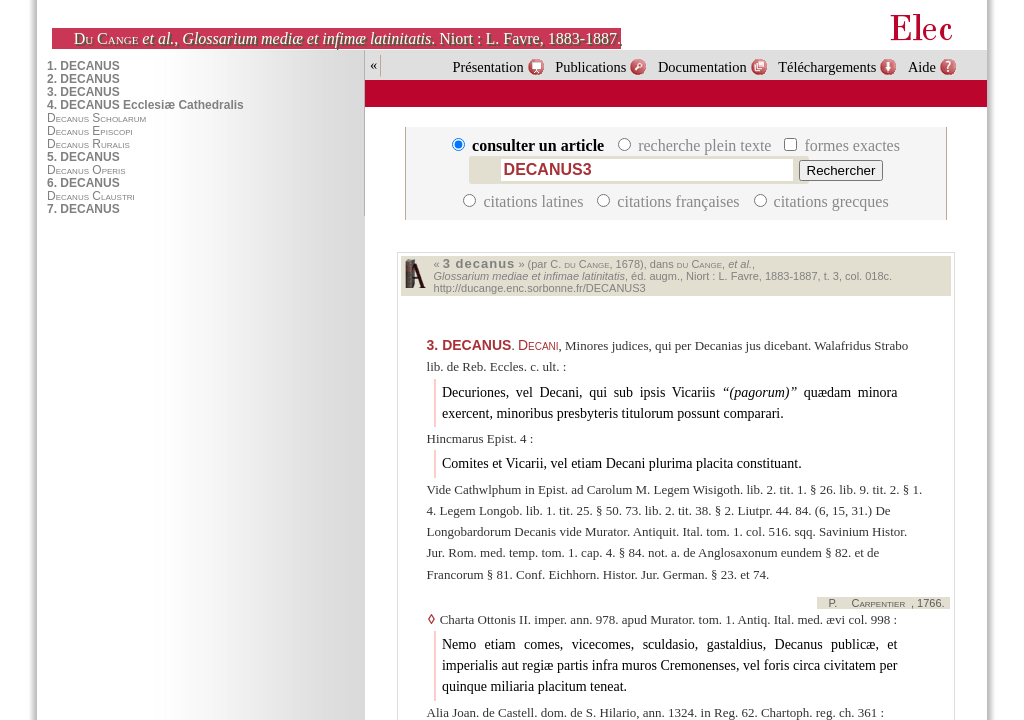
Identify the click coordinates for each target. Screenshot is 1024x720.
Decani (538, 345)
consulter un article (530, 145)
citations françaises (670, 201)
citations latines (525, 201)
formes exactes (842, 145)
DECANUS (469, 345)
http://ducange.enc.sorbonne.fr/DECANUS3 (540, 288)
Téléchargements (827, 67)
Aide (922, 67)
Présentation (487, 67)
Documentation (702, 67)
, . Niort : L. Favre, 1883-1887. (347, 38)
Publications (590, 67)
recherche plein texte (696, 145)
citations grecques (821, 201)
